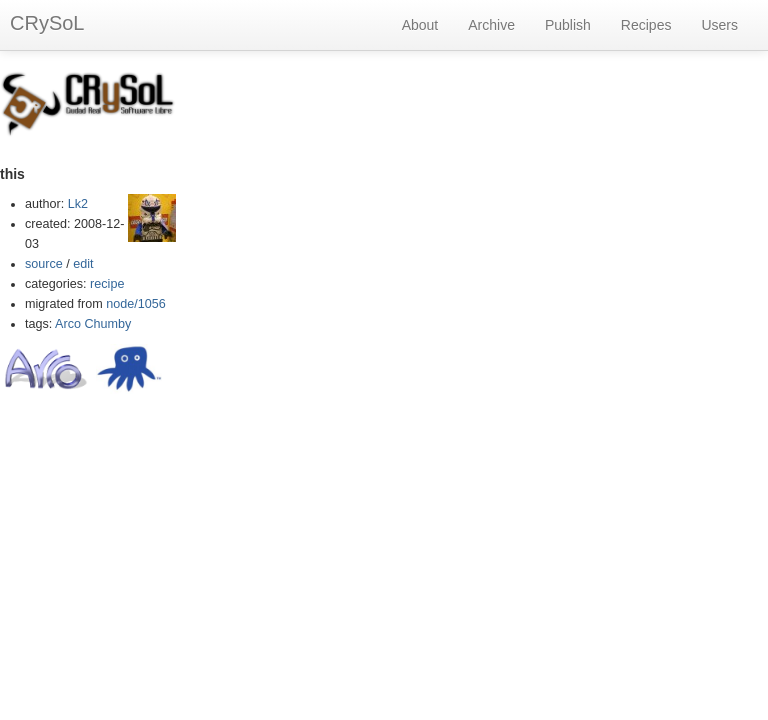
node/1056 (136, 304)
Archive (491, 25)
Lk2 (78, 204)
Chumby (108, 324)
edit (83, 264)
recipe (107, 284)
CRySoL (47, 23)
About (420, 25)
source (44, 264)
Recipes (646, 25)
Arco (68, 324)
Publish (568, 25)
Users (719, 25)
